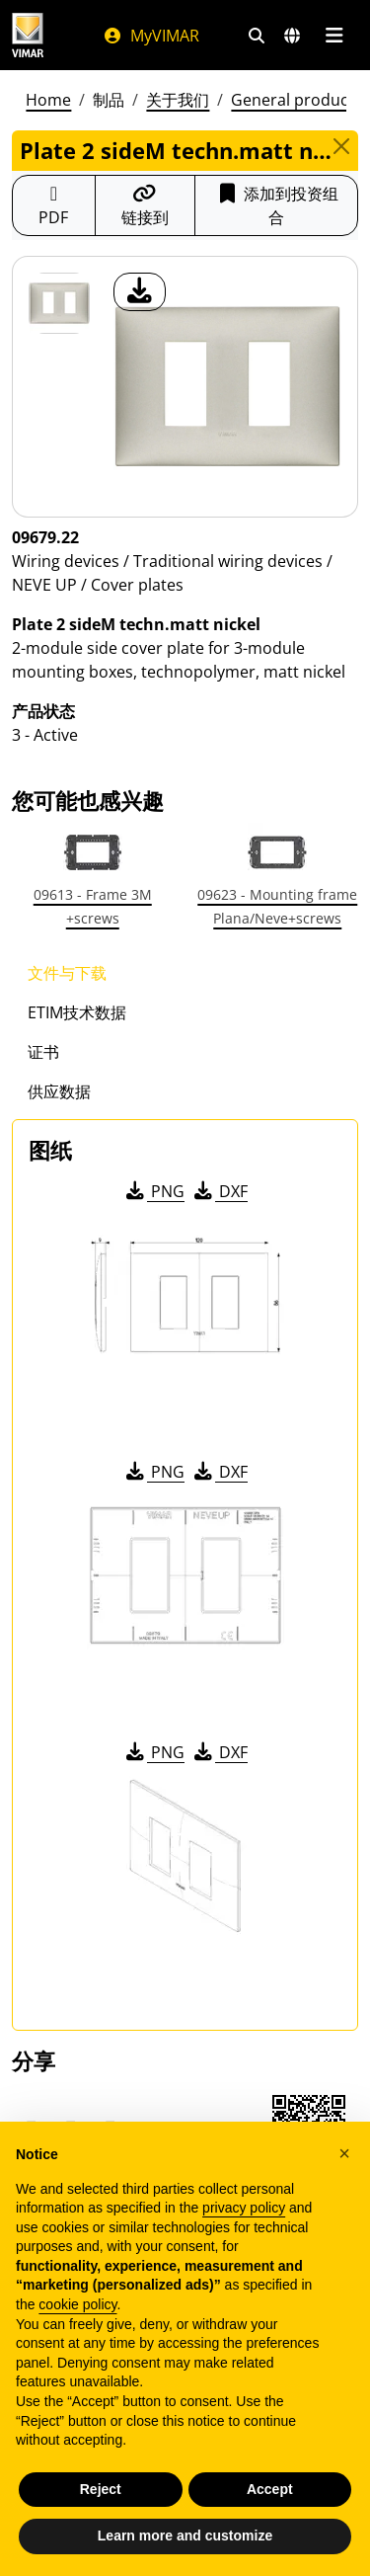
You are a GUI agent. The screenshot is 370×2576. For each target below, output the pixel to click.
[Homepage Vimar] (27, 35)
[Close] (341, 146)
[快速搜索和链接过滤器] (256, 35)
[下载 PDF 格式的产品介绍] (54, 205)
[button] (344, 2153)
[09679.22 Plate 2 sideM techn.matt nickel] (59, 303)
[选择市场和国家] (292, 35)
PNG (153, 1191)
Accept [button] (270, 2489)
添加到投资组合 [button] (276, 205)
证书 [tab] (43, 1052)
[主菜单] (334, 35)
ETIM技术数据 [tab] (77, 1012)
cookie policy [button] (77, 2304)
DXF (219, 1191)
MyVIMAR (151, 35)
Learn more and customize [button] (185, 2535)
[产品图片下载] (139, 292)
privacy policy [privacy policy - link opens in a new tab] (243, 2207)
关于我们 (177, 100)
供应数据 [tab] (59, 1091)
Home (48, 100)
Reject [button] (100, 2489)
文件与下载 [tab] (67, 973)
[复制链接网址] (145, 205)
